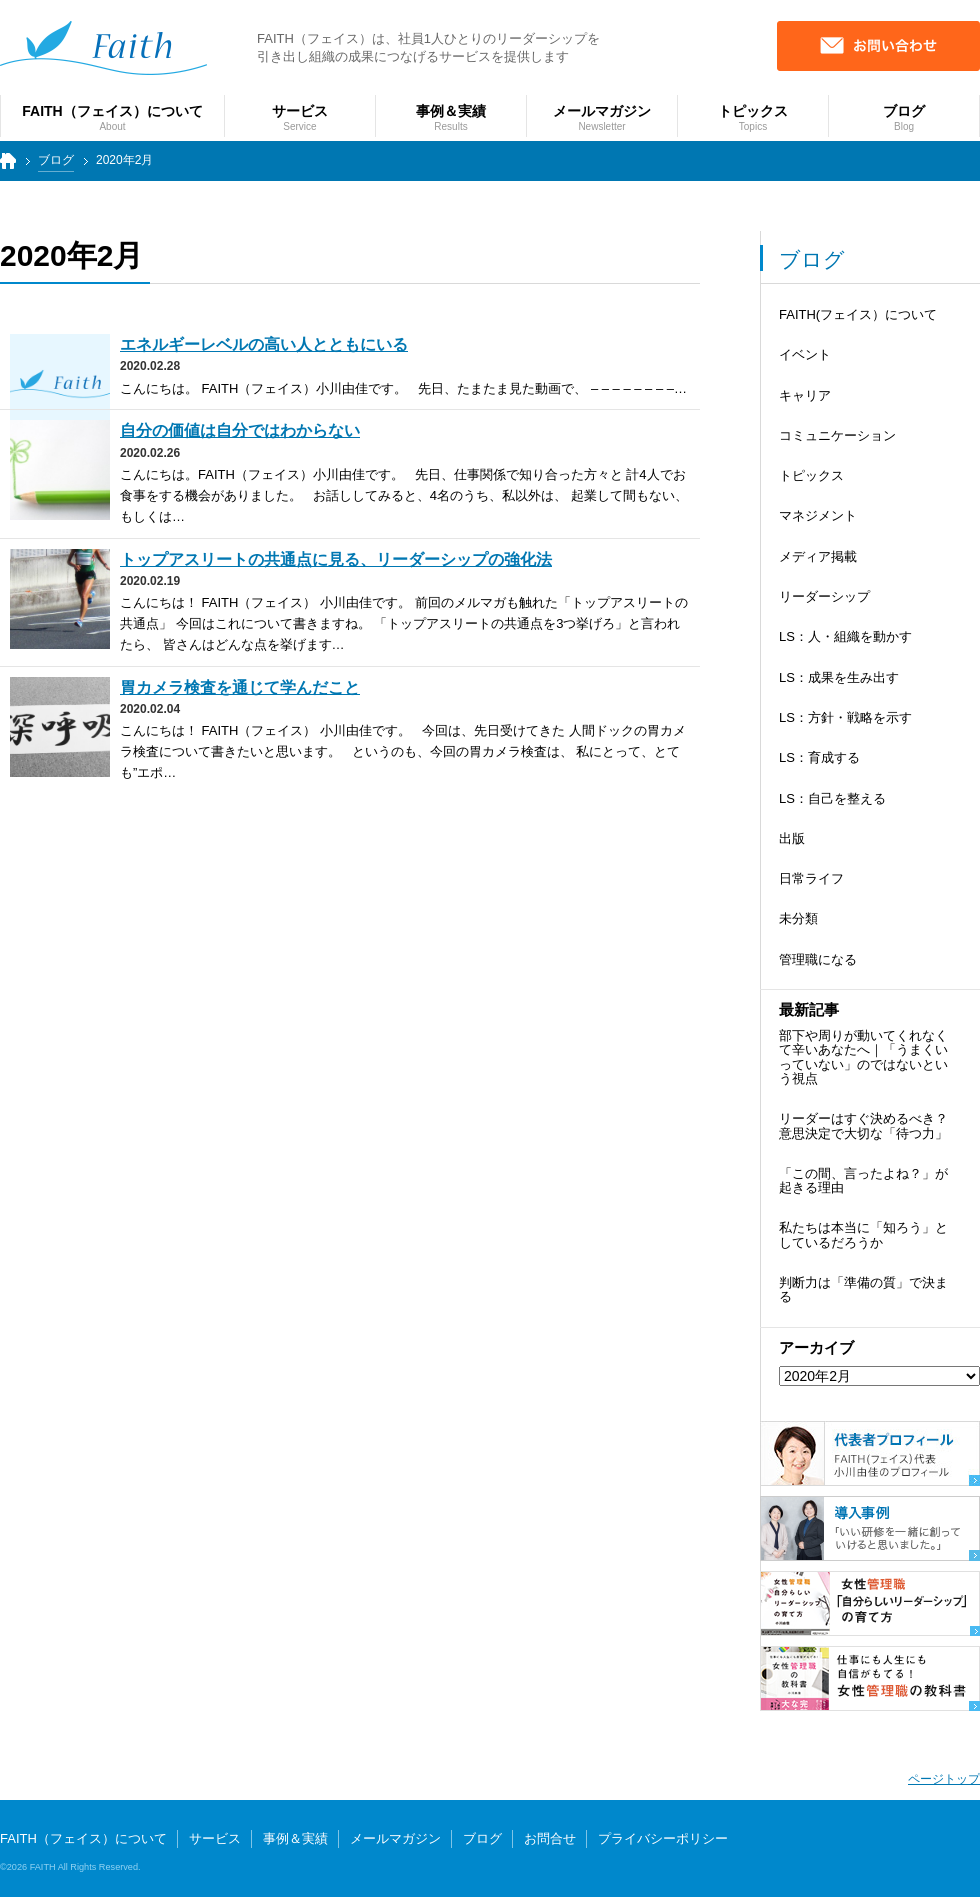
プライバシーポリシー (663, 1838)
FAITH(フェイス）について (858, 314)
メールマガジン (395, 1838)
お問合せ (550, 1838)
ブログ (56, 160)
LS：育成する (819, 757)
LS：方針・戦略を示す (845, 717)
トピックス (811, 475)
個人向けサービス (898, 1854)
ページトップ (944, 1779)
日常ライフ (811, 878)
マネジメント (818, 515)
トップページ (6, 170)
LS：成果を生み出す (839, 677)
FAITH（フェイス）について (83, 1838)
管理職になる (818, 959)
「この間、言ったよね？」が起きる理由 (863, 1180)
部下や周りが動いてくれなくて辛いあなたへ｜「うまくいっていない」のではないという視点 (863, 1057)
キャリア (805, 395)
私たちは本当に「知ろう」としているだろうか (863, 1234)
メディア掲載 (818, 556)
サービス (215, 1838)
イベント (805, 354)
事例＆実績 (295, 1838)
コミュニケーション (837, 435)
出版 (792, 838)
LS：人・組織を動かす (845, 636)
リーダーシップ (824, 596)
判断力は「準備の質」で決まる (863, 1289)
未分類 (798, 918)
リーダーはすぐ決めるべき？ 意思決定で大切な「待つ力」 (863, 1125)
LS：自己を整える (832, 798)
